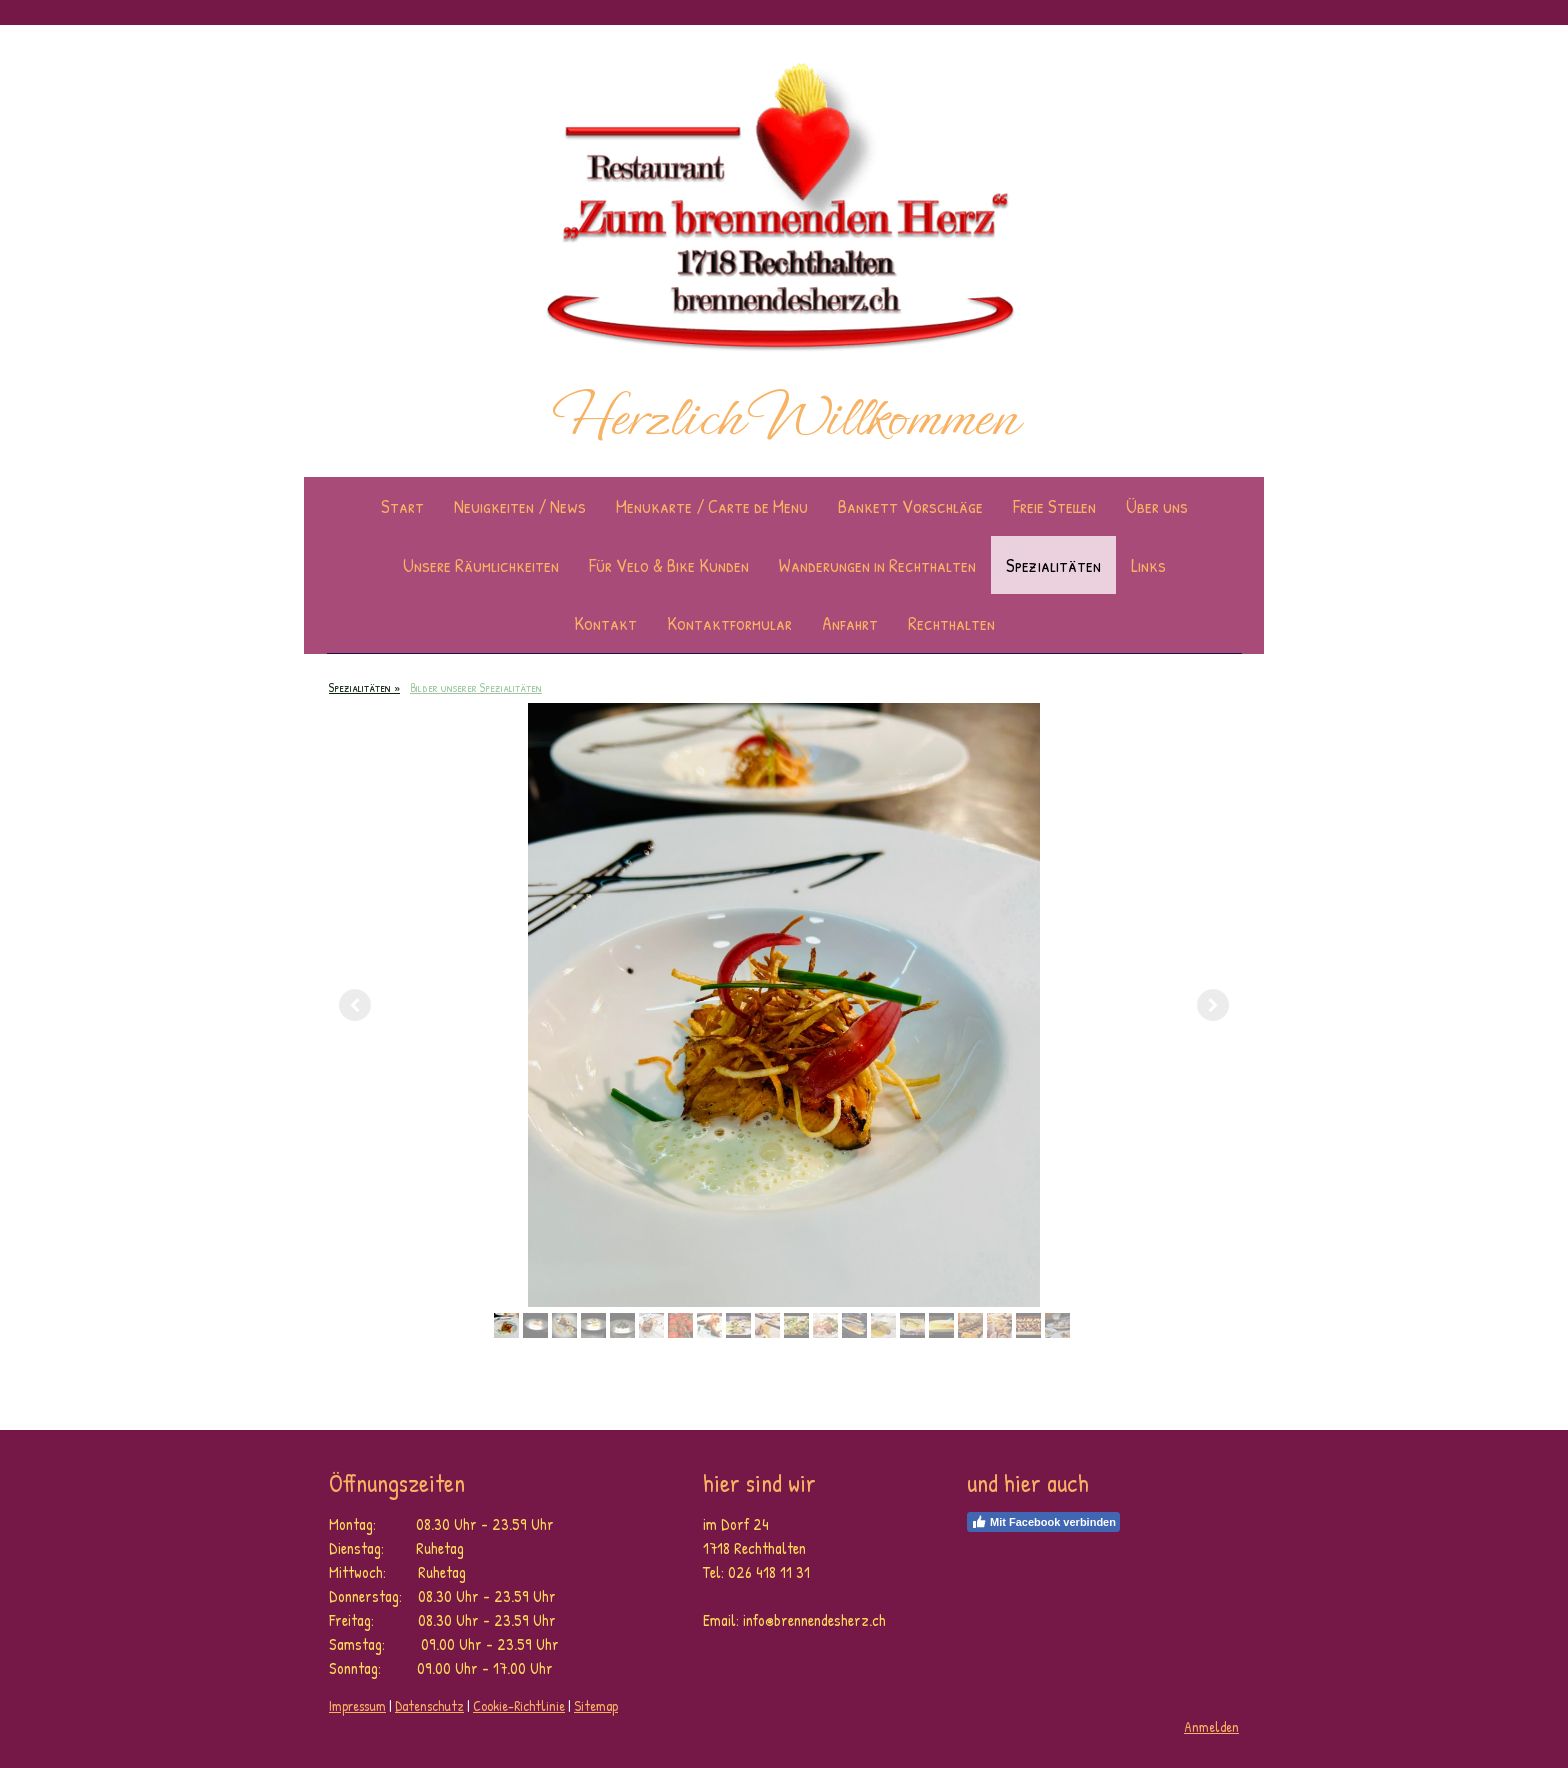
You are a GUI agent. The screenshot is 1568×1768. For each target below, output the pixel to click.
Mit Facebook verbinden (1043, 1522)
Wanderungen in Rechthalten (877, 565)
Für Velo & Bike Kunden (669, 565)
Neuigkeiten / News (520, 506)
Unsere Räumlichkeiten (481, 565)
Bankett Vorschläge (910, 506)
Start (402, 506)
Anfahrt (850, 623)
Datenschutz (429, 1705)
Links (1148, 565)
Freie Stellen (1054, 506)
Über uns (1157, 506)
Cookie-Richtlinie (519, 1705)
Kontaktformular (729, 623)
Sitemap (596, 1705)
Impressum (357, 1705)
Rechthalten (951, 623)
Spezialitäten (1053, 565)
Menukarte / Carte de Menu (712, 506)
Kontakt (605, 623)
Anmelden (1211, 1726)
